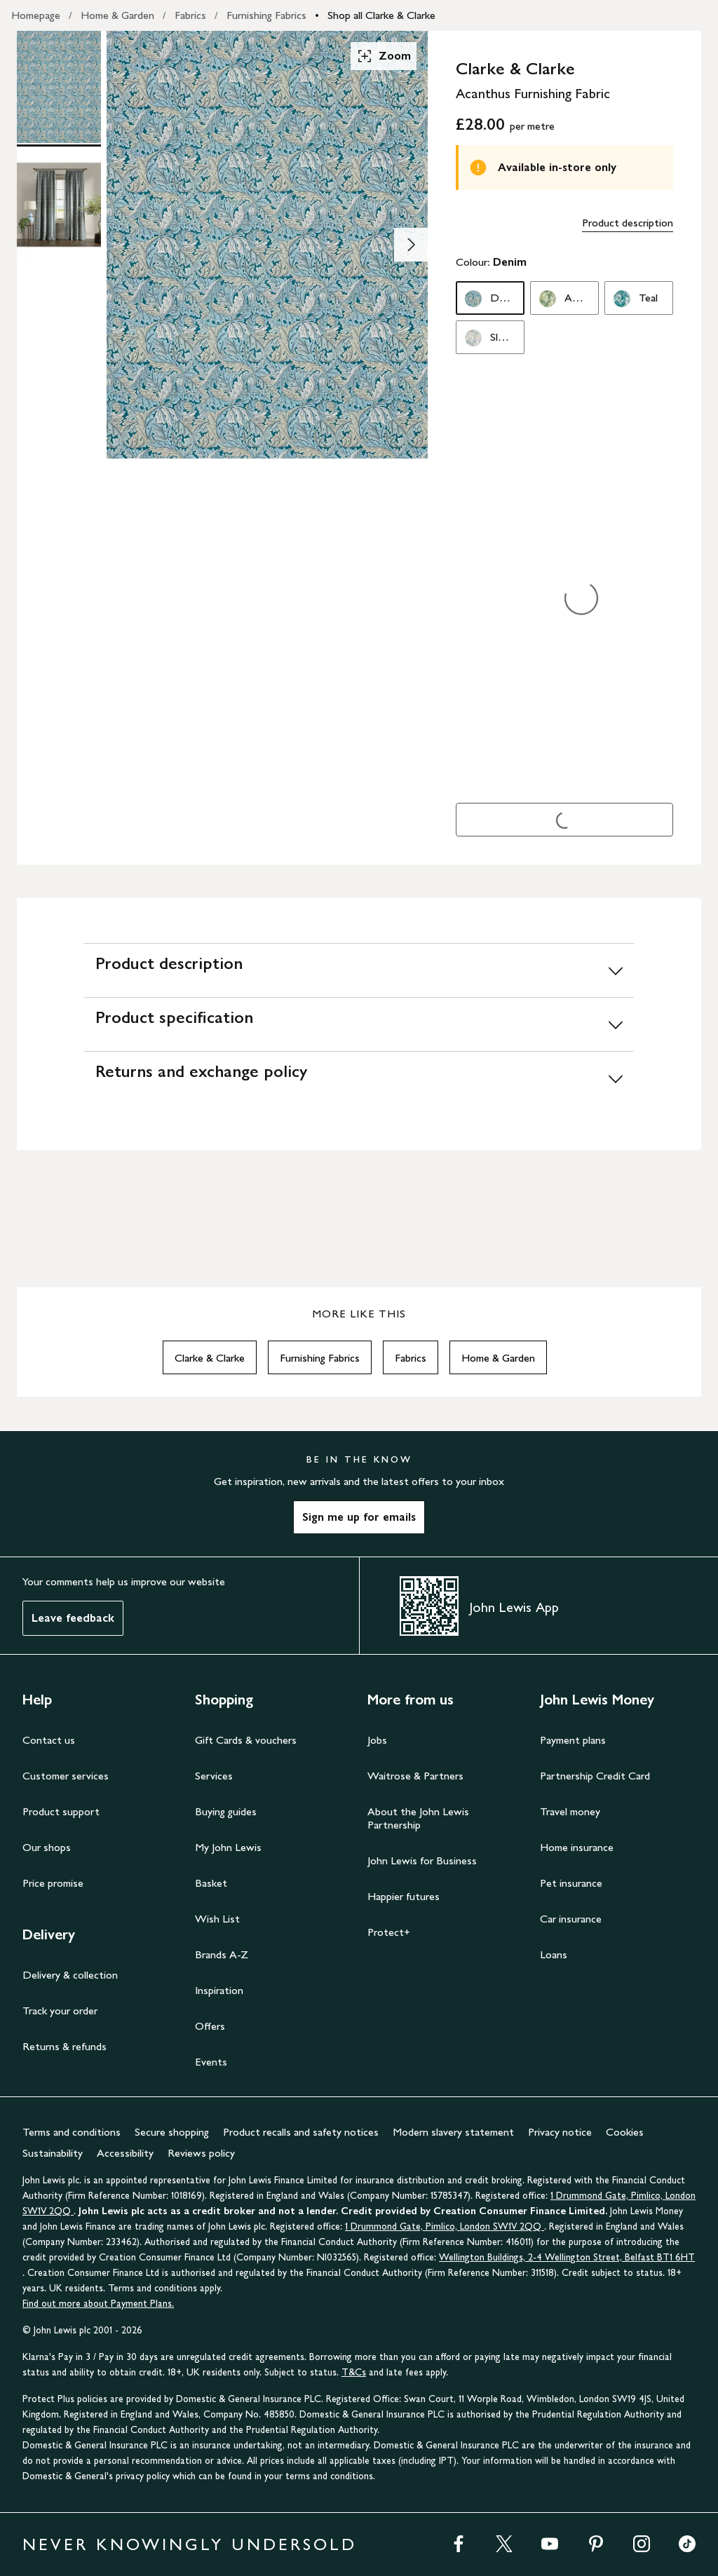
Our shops (46, 1847)
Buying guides (226, 1811)
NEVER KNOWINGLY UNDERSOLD (189, 2544)
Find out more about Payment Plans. (98, 2304)
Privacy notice (560, 2131)
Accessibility (125, 2153)
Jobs (377, 1740)
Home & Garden (117, 15)
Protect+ (388, 1932)
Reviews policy (201, 2153)
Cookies (625, 2131)
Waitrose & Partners (415, 1775)
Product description (627, 222)
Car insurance (571, 1918)
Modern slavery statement (453, 2131)
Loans (553, 1954)
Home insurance (577, 1847)
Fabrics (190, 15)
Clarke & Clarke (210, 1357)
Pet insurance (571, 1883)
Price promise (52, 1883)
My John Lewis (228, 1847)
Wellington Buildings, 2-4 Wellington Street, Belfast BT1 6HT (567, 2257)
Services (214, 1775)
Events (211, 2061)
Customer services (65, 1775)
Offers (210, 2026)
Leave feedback (73, 1618)
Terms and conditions (71, 2131)
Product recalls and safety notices (301, 2131)
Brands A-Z (221, 1954)
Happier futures (403, 1896)
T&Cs (353, 2372)
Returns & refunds (64, 2046)
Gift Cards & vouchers (246, 1740)
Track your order (59, 2010)
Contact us (48, 1740)
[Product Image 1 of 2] (59, 87)
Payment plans (573, 1740)
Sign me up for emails (359, 1517)
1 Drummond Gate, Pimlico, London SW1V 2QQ (444, 2226)
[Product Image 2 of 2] (59, 205)
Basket (211, 1883)
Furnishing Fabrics (266, 15)
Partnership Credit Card (595, 1775)
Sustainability (52, 2153)
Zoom (383, 56)
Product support (61, 1811)
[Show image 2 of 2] (411, 245)
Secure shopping (172, 2131)
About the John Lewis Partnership (418, 1818)
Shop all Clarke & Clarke (381, 15)
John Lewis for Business (422, 1860)
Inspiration (219, 1990)
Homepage (35, 15)
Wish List (217, 1918)
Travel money (570, 1811)
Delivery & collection (70, 1974)
